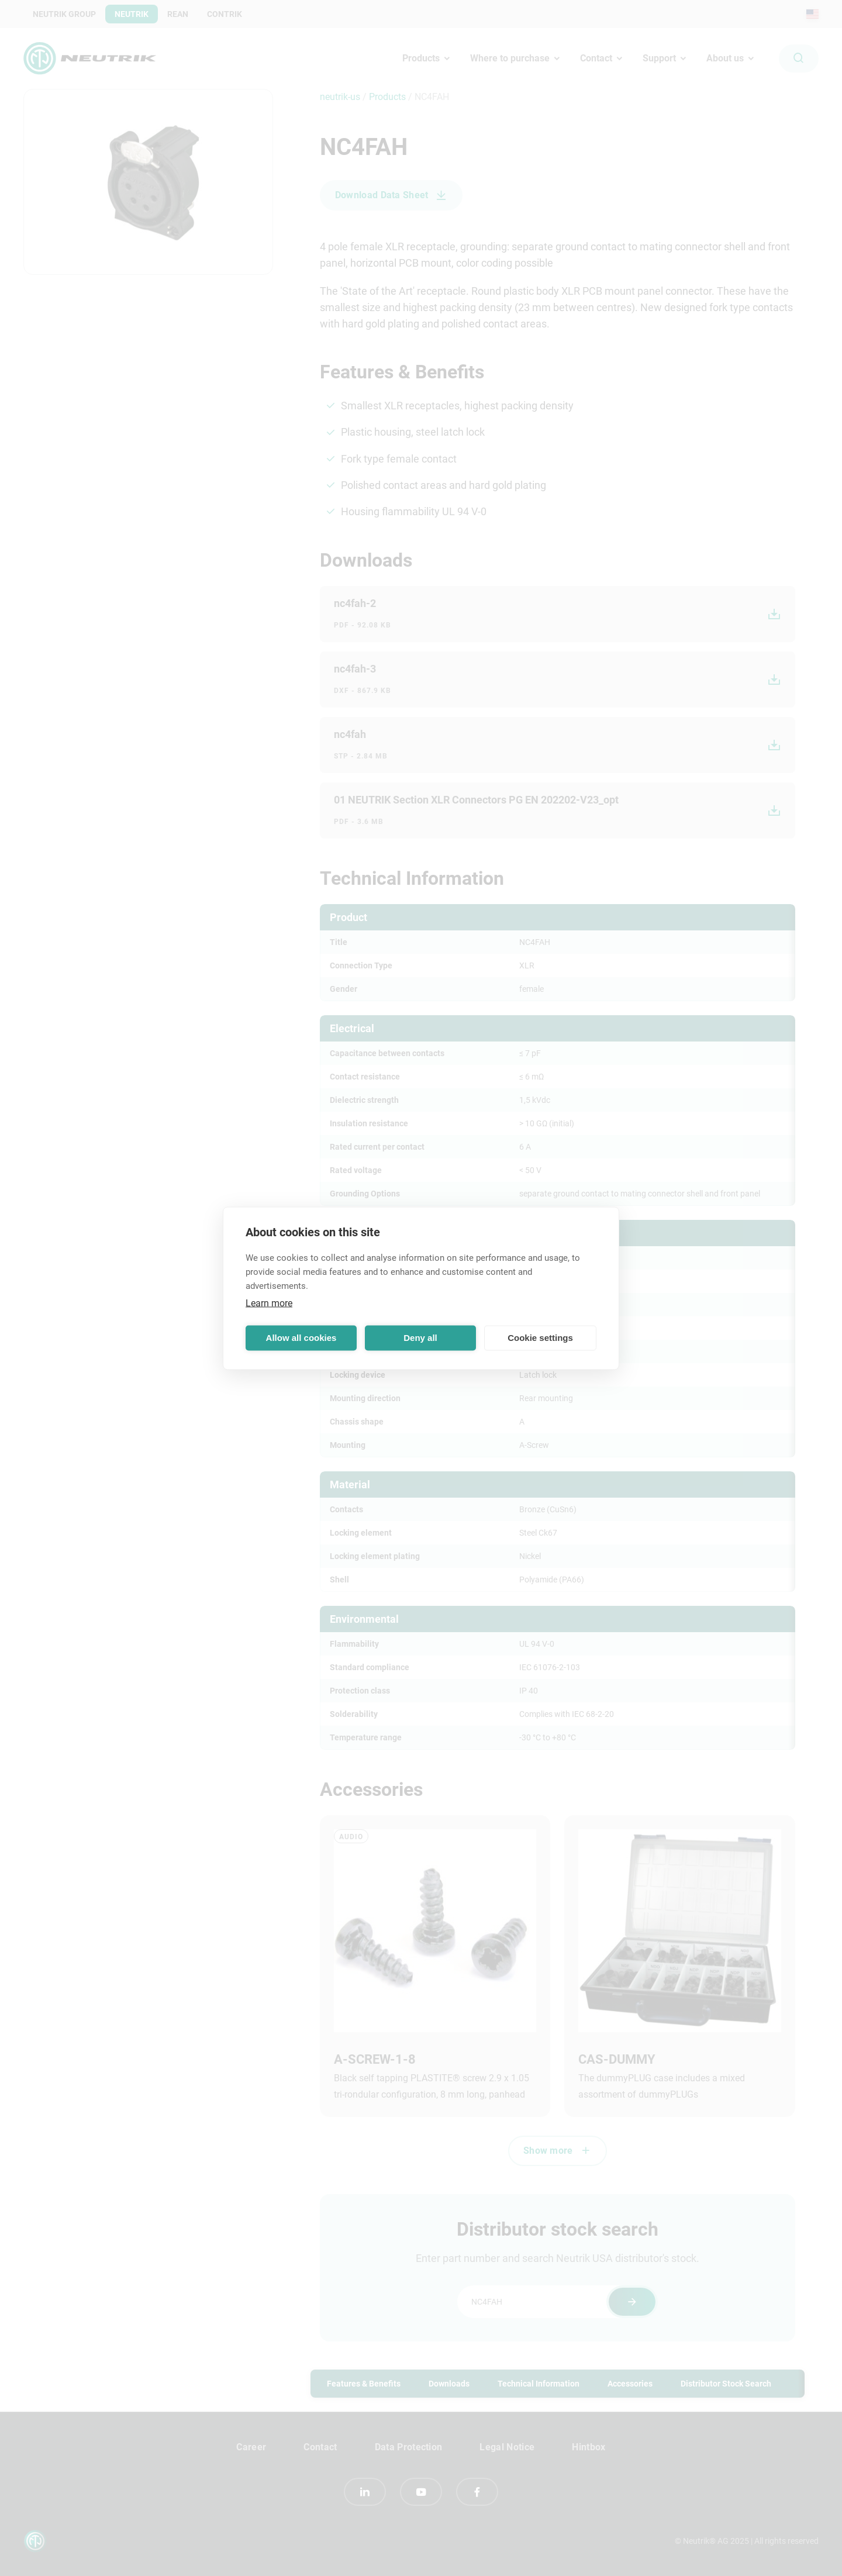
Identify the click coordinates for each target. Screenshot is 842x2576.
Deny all (420, 1338)
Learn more (269, 1302)
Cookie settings (540, 1338)
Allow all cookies (301, 1338)
